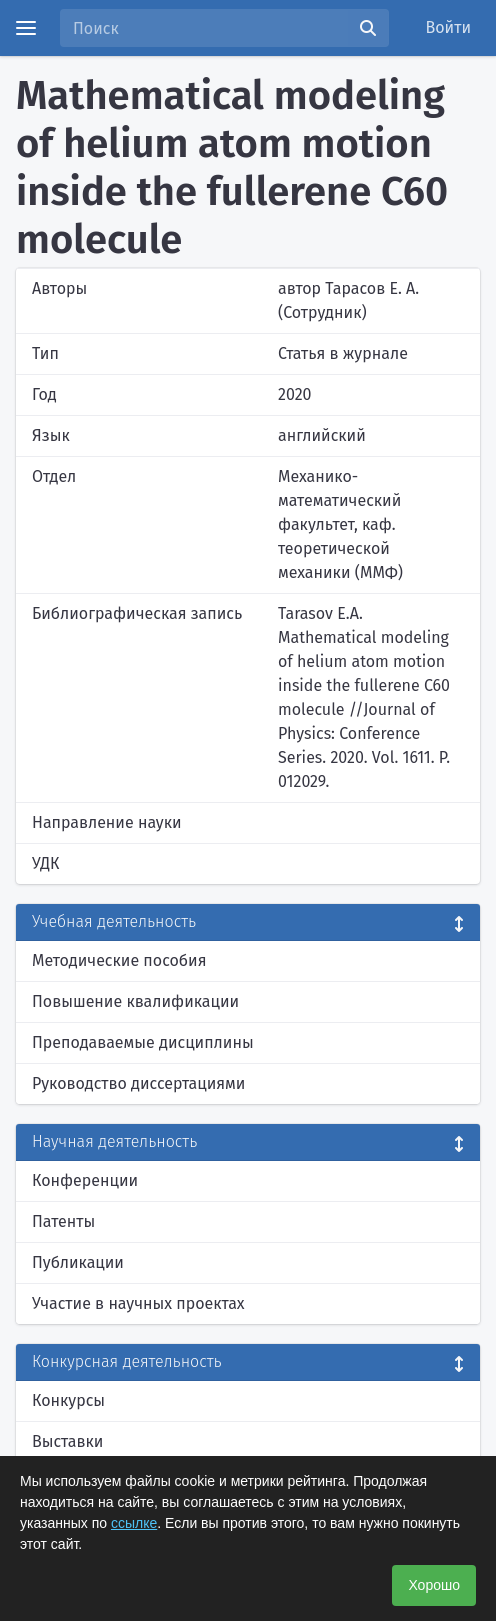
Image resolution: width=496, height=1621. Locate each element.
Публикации (78, 1262)
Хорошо (434, 1585)
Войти (449, 27)
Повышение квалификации (135, 1001)
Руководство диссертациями (138, 1083)
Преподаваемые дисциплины (143, 1042)
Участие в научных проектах (138, 1303)
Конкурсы (68, 1400)
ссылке (134, 1523)
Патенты (63, 1221)
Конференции (85, 1180)
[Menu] (26, 28)
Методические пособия (119, 960)
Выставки (67, 1441)
